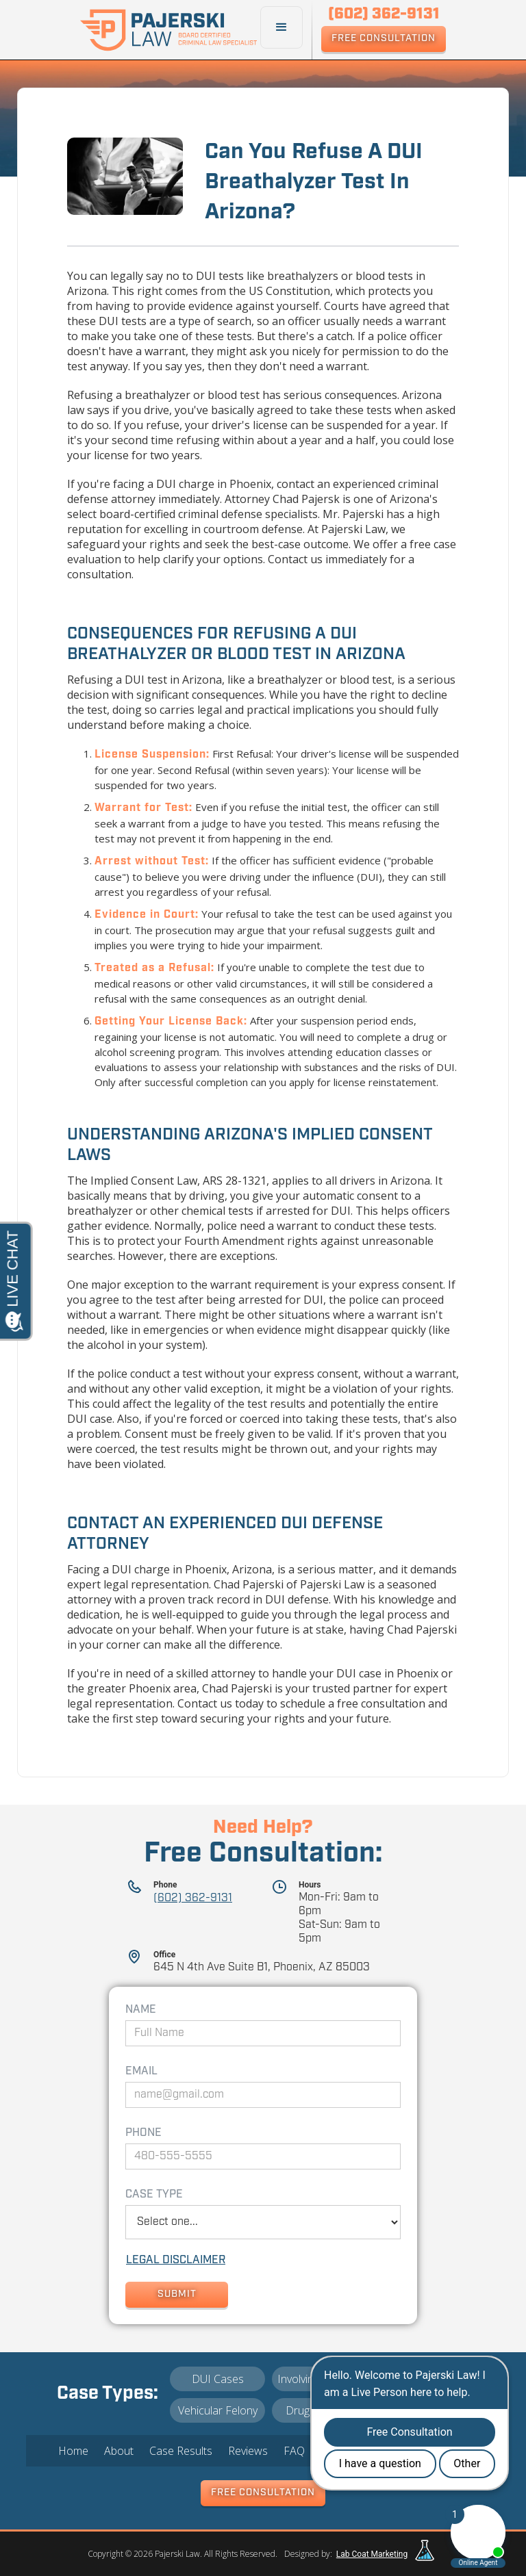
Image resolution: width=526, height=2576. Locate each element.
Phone (143, 2133)
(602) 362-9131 (192, 1898)
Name (140, 2010)
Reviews (248, 2451)
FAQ (294, 2451)
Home (73, 2451)
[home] (170, 30)
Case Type (154, 2194)
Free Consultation (383, 39)
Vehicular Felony (218, 2410)
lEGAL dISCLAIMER (175, 2260)
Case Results (180, 2451)
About (119, 2451)
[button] (281, 27)
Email (141, 2071)
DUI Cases (218, 2378)
